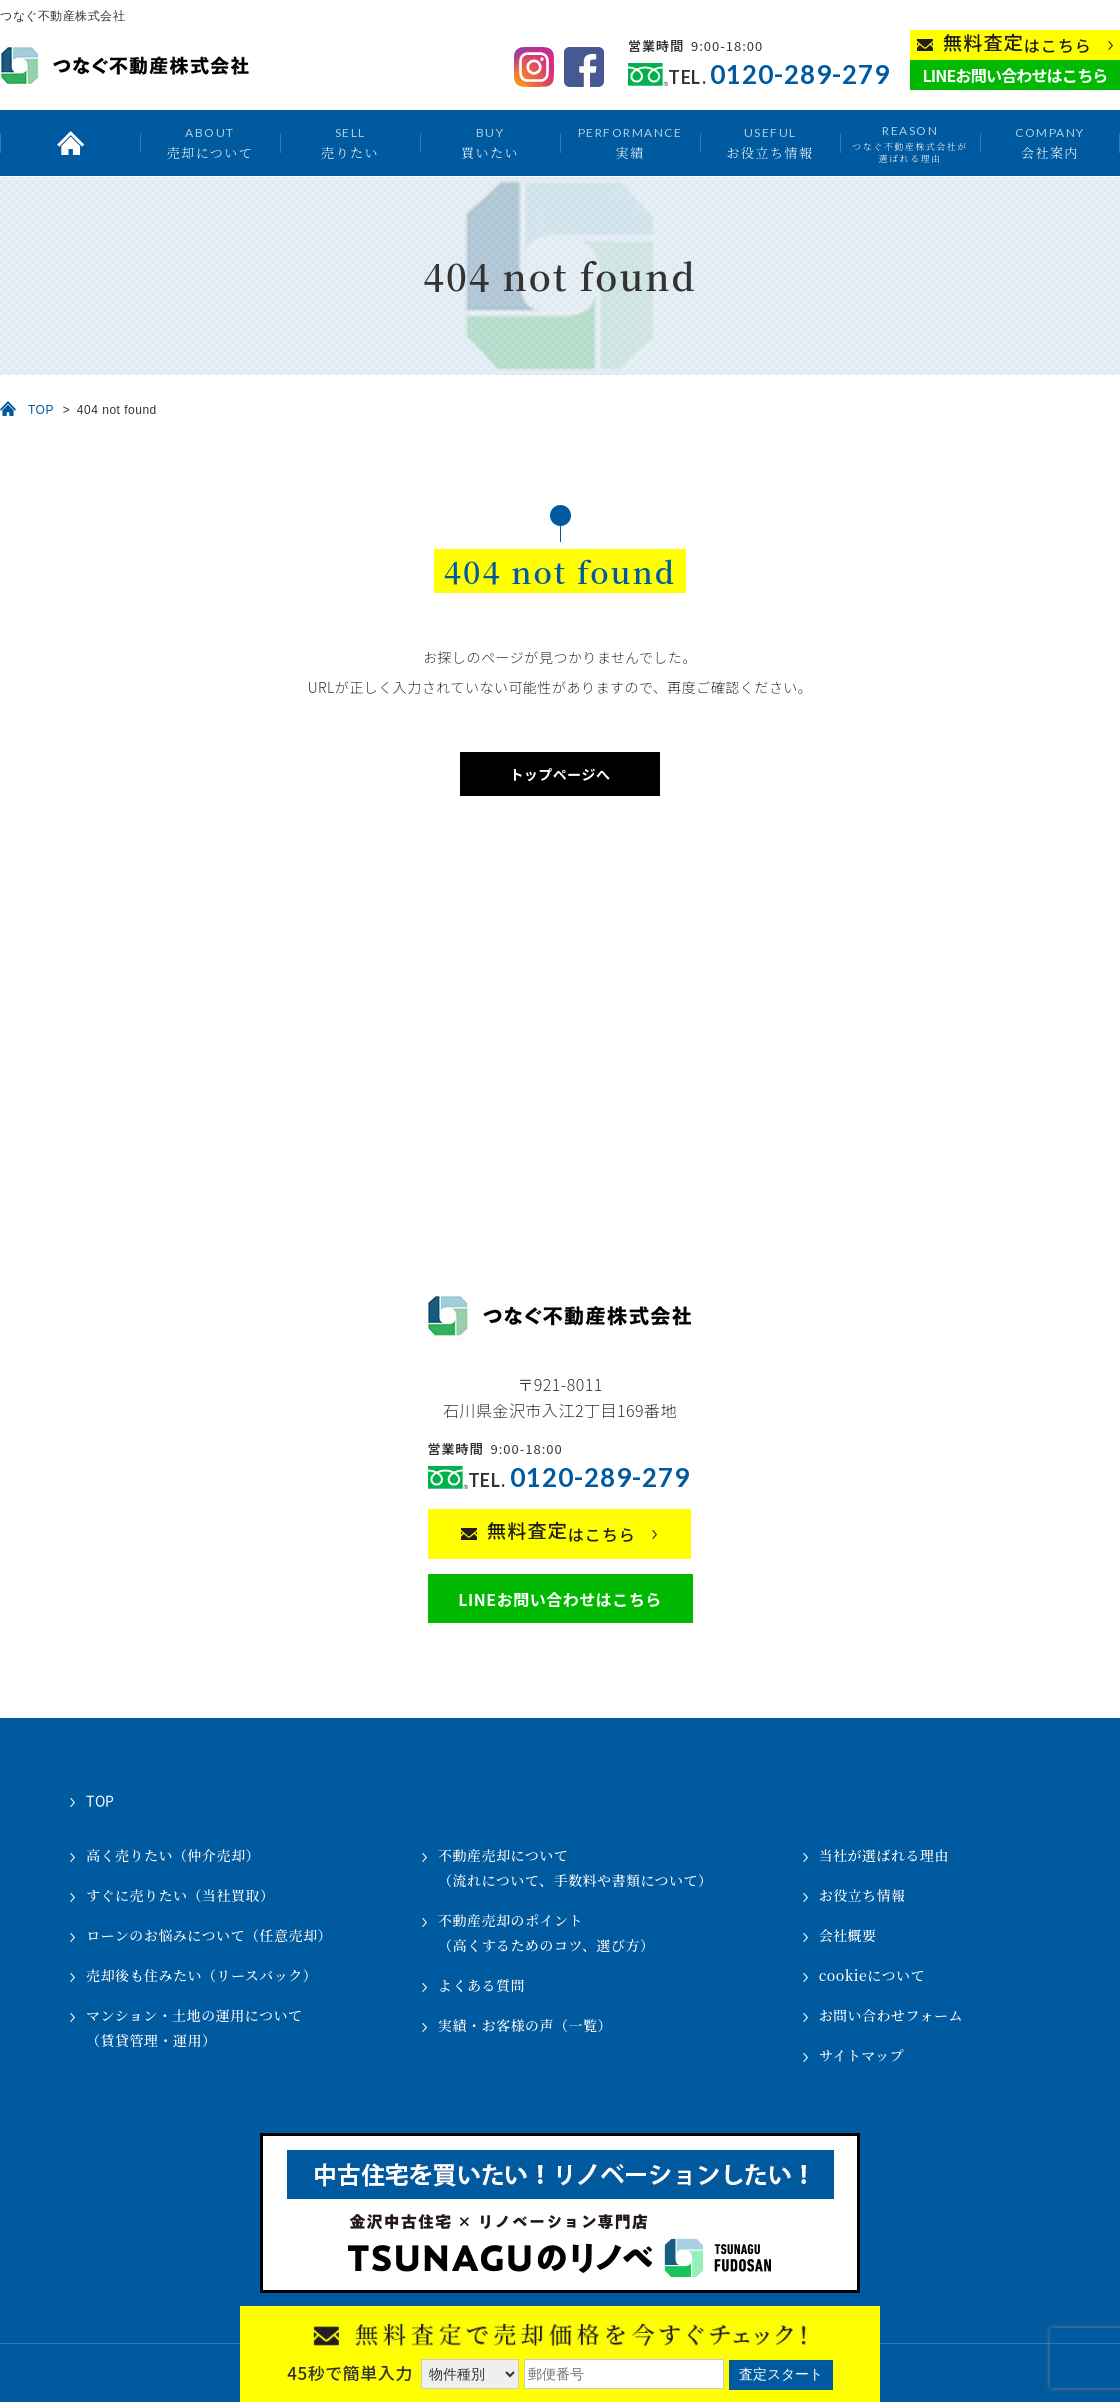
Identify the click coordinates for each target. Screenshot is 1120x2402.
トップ (70, 143)
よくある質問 (481, 1985)
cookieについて (872, 1975)
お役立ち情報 (769, 142)
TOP (41, 410)
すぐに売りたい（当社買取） (180, 1895)
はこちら (1017, 43)
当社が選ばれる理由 (884, 1855)
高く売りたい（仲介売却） (173, 1855)
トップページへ (559, 774)
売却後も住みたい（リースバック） (201, 1975)
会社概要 (848, 1935)
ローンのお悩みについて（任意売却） (209, 1935)
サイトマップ (861, 2055)
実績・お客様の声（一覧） (525, 2025)
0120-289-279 (800, 74)
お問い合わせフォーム (891, 2015)
